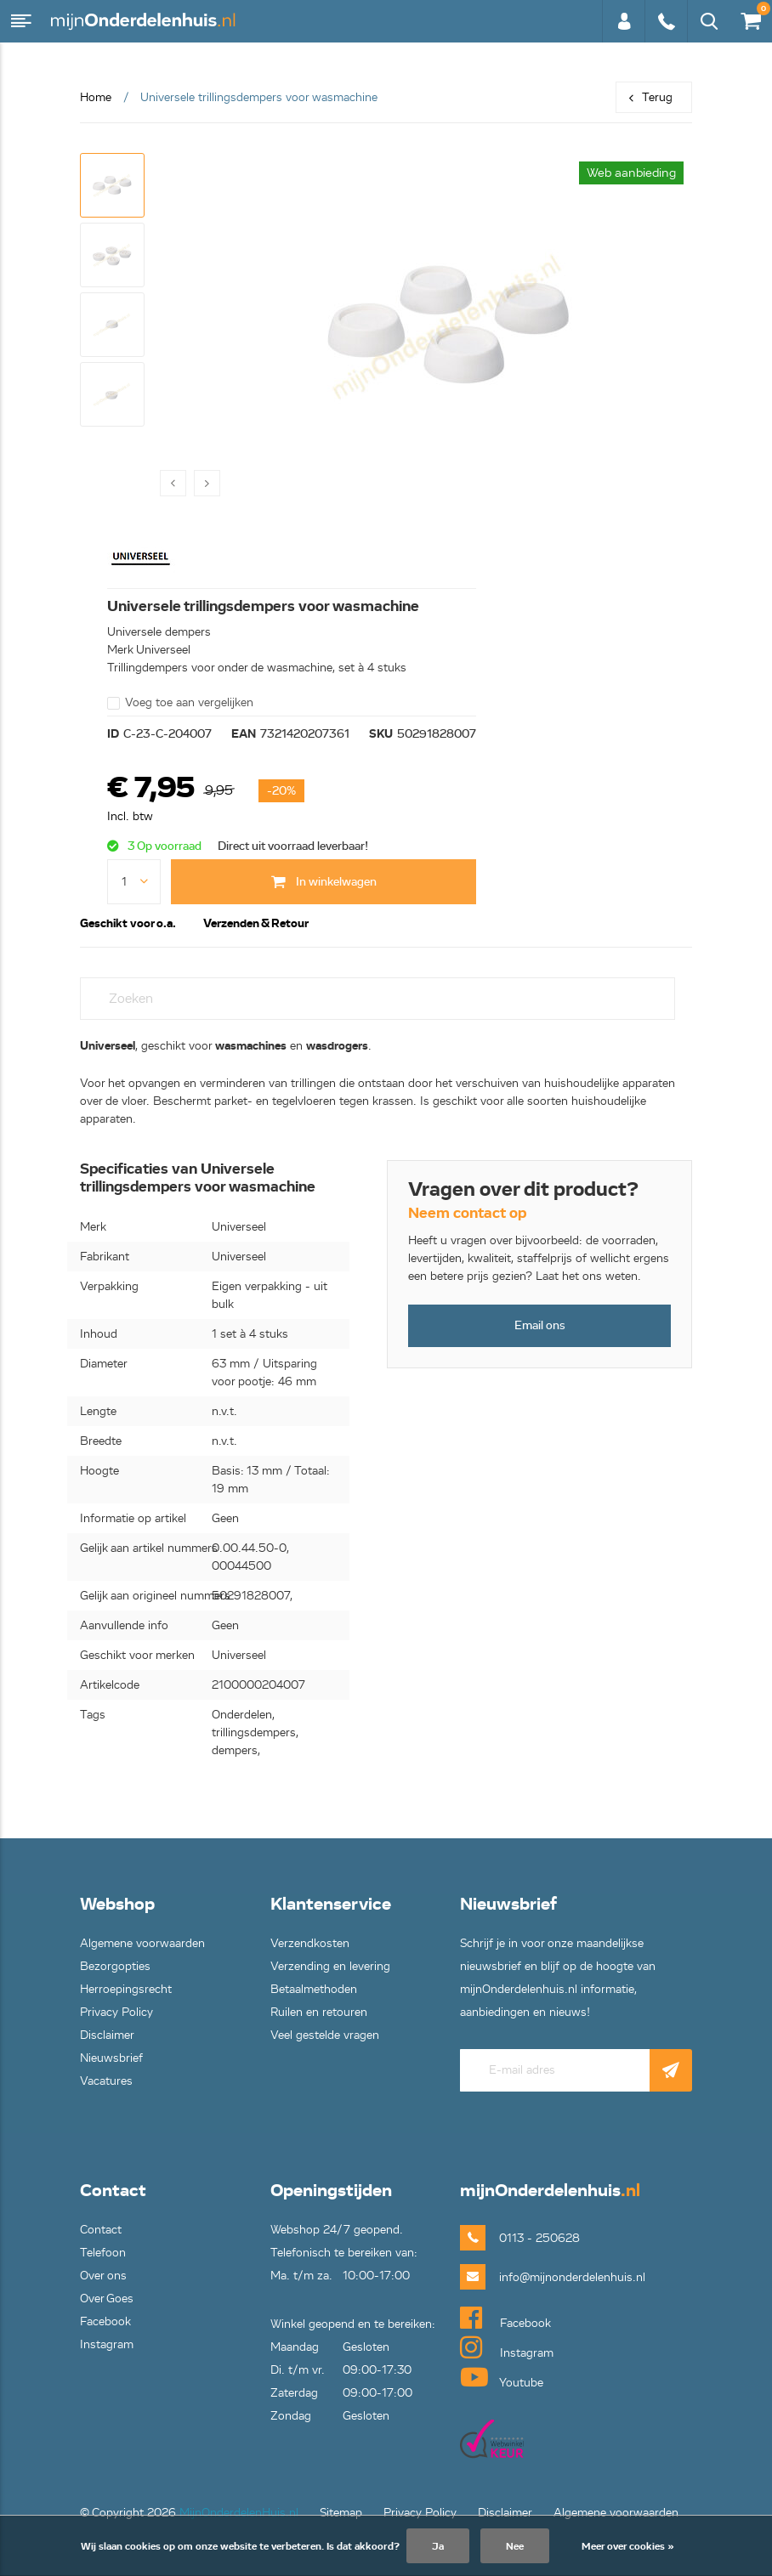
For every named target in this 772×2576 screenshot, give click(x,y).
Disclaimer (107, 2035)
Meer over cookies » (628, 2545)
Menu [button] (21, 21)
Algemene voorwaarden (142, 1943)
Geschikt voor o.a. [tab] (128, 923)
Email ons (539, 1325)
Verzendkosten (309, 1943)
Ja (438, 2545)
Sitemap (341, 2512)
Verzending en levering (330, 1966)
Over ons (103, 2275)
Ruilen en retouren (318, 2012)
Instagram (106, 2344)
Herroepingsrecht (126, 1989)
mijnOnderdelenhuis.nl (144, 21)
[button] (112, 185)
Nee (515, 2545)
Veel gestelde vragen (324, 2035)
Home (95, 97)
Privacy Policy (116, 2012)
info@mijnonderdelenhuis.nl (545, 2277)
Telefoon (103, 2252)
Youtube (501, 2377)
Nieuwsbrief (111, 2058)
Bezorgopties (115, 1966)
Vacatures (106, 2081)
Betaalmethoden (313, 1989)
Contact (101, 2229)
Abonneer (671, 2070)
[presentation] (173, 483)
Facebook (105, 2321)
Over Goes (106, 2298)
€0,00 (749, 17)
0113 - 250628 (665, 21)
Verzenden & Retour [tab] (256, 923)
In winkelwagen (324, 882)
